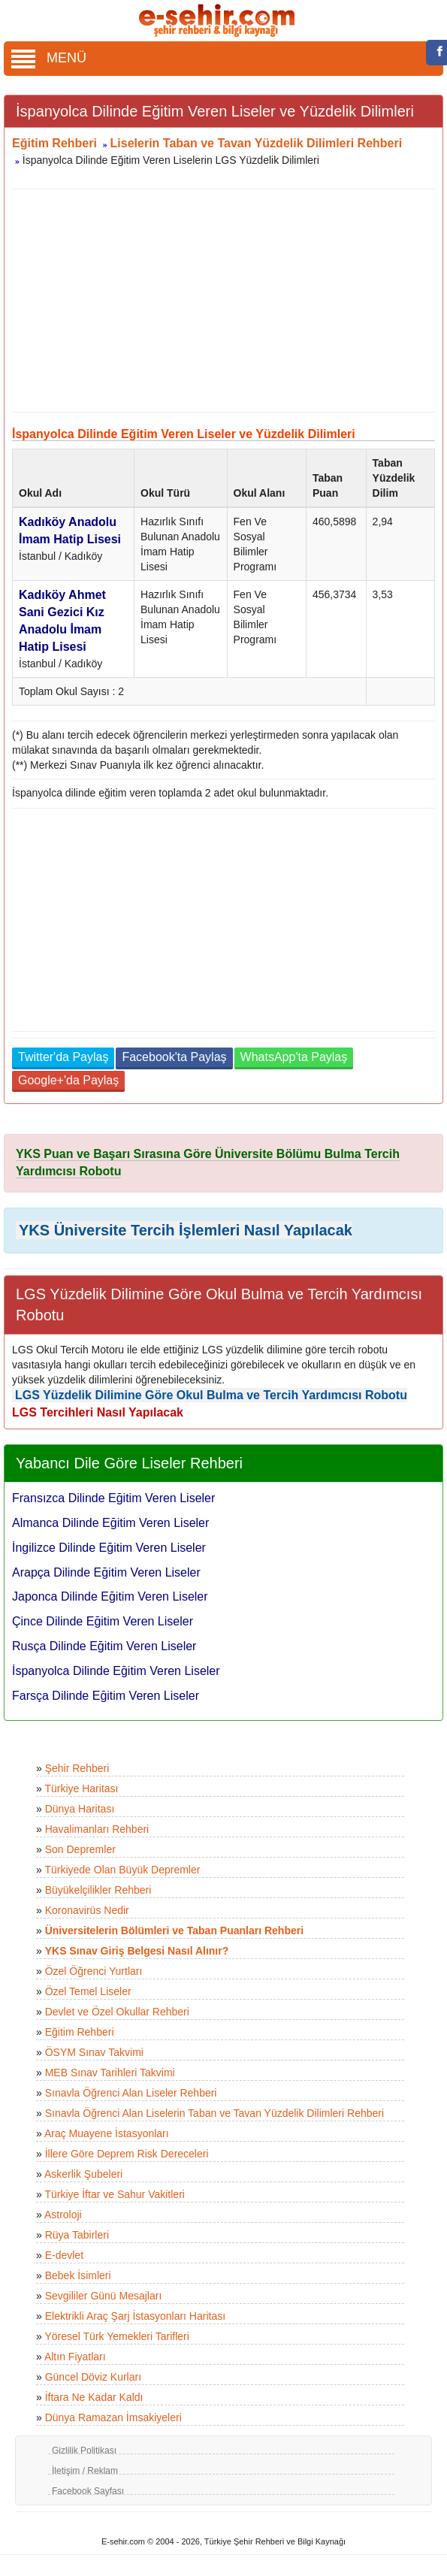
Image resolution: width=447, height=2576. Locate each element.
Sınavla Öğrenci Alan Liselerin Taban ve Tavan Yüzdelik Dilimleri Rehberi (214, 2113)
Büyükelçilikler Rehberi (98, 1890)
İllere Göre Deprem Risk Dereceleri (127, 2154)
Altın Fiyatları (75, 2357)
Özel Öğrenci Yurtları (94, 1971)
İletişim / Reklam (85, 2471)
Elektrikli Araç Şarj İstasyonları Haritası (135, 2316)
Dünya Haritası (80, 1809)
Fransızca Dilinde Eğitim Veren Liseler (113, 1498)
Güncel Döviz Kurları (93, 2377)
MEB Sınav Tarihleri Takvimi (110, 2073)
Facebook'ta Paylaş (174, 1057)
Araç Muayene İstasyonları (106, 2133)
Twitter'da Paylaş (63, 1057)
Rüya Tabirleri (77, 2235)
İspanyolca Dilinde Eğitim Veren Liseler (116, 1670)
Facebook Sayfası (88, 2491)
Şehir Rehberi (77, 1768)
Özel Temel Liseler (88, 1991)
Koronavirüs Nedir (87, 1910)
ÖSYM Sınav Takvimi (94, 2052)
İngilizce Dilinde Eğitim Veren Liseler (109, 1547)
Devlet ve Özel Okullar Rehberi (117, 2012)
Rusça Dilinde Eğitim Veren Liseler (104, 1646)
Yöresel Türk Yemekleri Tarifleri (116, 2336)
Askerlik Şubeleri (83, 2174)
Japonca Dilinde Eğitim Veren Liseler (110, 1596)
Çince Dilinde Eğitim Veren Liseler (102, 1621)
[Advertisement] (218, 300)
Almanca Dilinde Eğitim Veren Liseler (110, 1522)
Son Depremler (80, 1849)
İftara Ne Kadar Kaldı (94, 2397)
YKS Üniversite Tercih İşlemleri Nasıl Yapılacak (185, 1230)
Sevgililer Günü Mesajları (103, 2296)
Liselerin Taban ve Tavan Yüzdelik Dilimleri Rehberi (256, 143)
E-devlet (64, 2255)
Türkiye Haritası (81, 1788)
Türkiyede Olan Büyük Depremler (122, 1870)
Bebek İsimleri (78, 2275)
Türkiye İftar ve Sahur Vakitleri (114, 2194)
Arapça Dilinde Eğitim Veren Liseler (106, 1572)
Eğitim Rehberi (54, 143)
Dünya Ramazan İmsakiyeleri (113, 2417)
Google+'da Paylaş (68, 1080)
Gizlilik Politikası (84, 2450)
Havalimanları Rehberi (97, 1829)
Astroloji (63, 2215)
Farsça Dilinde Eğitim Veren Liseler (105, 1695)
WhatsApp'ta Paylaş (294, 1057)
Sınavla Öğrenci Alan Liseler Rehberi (131, 2093)
